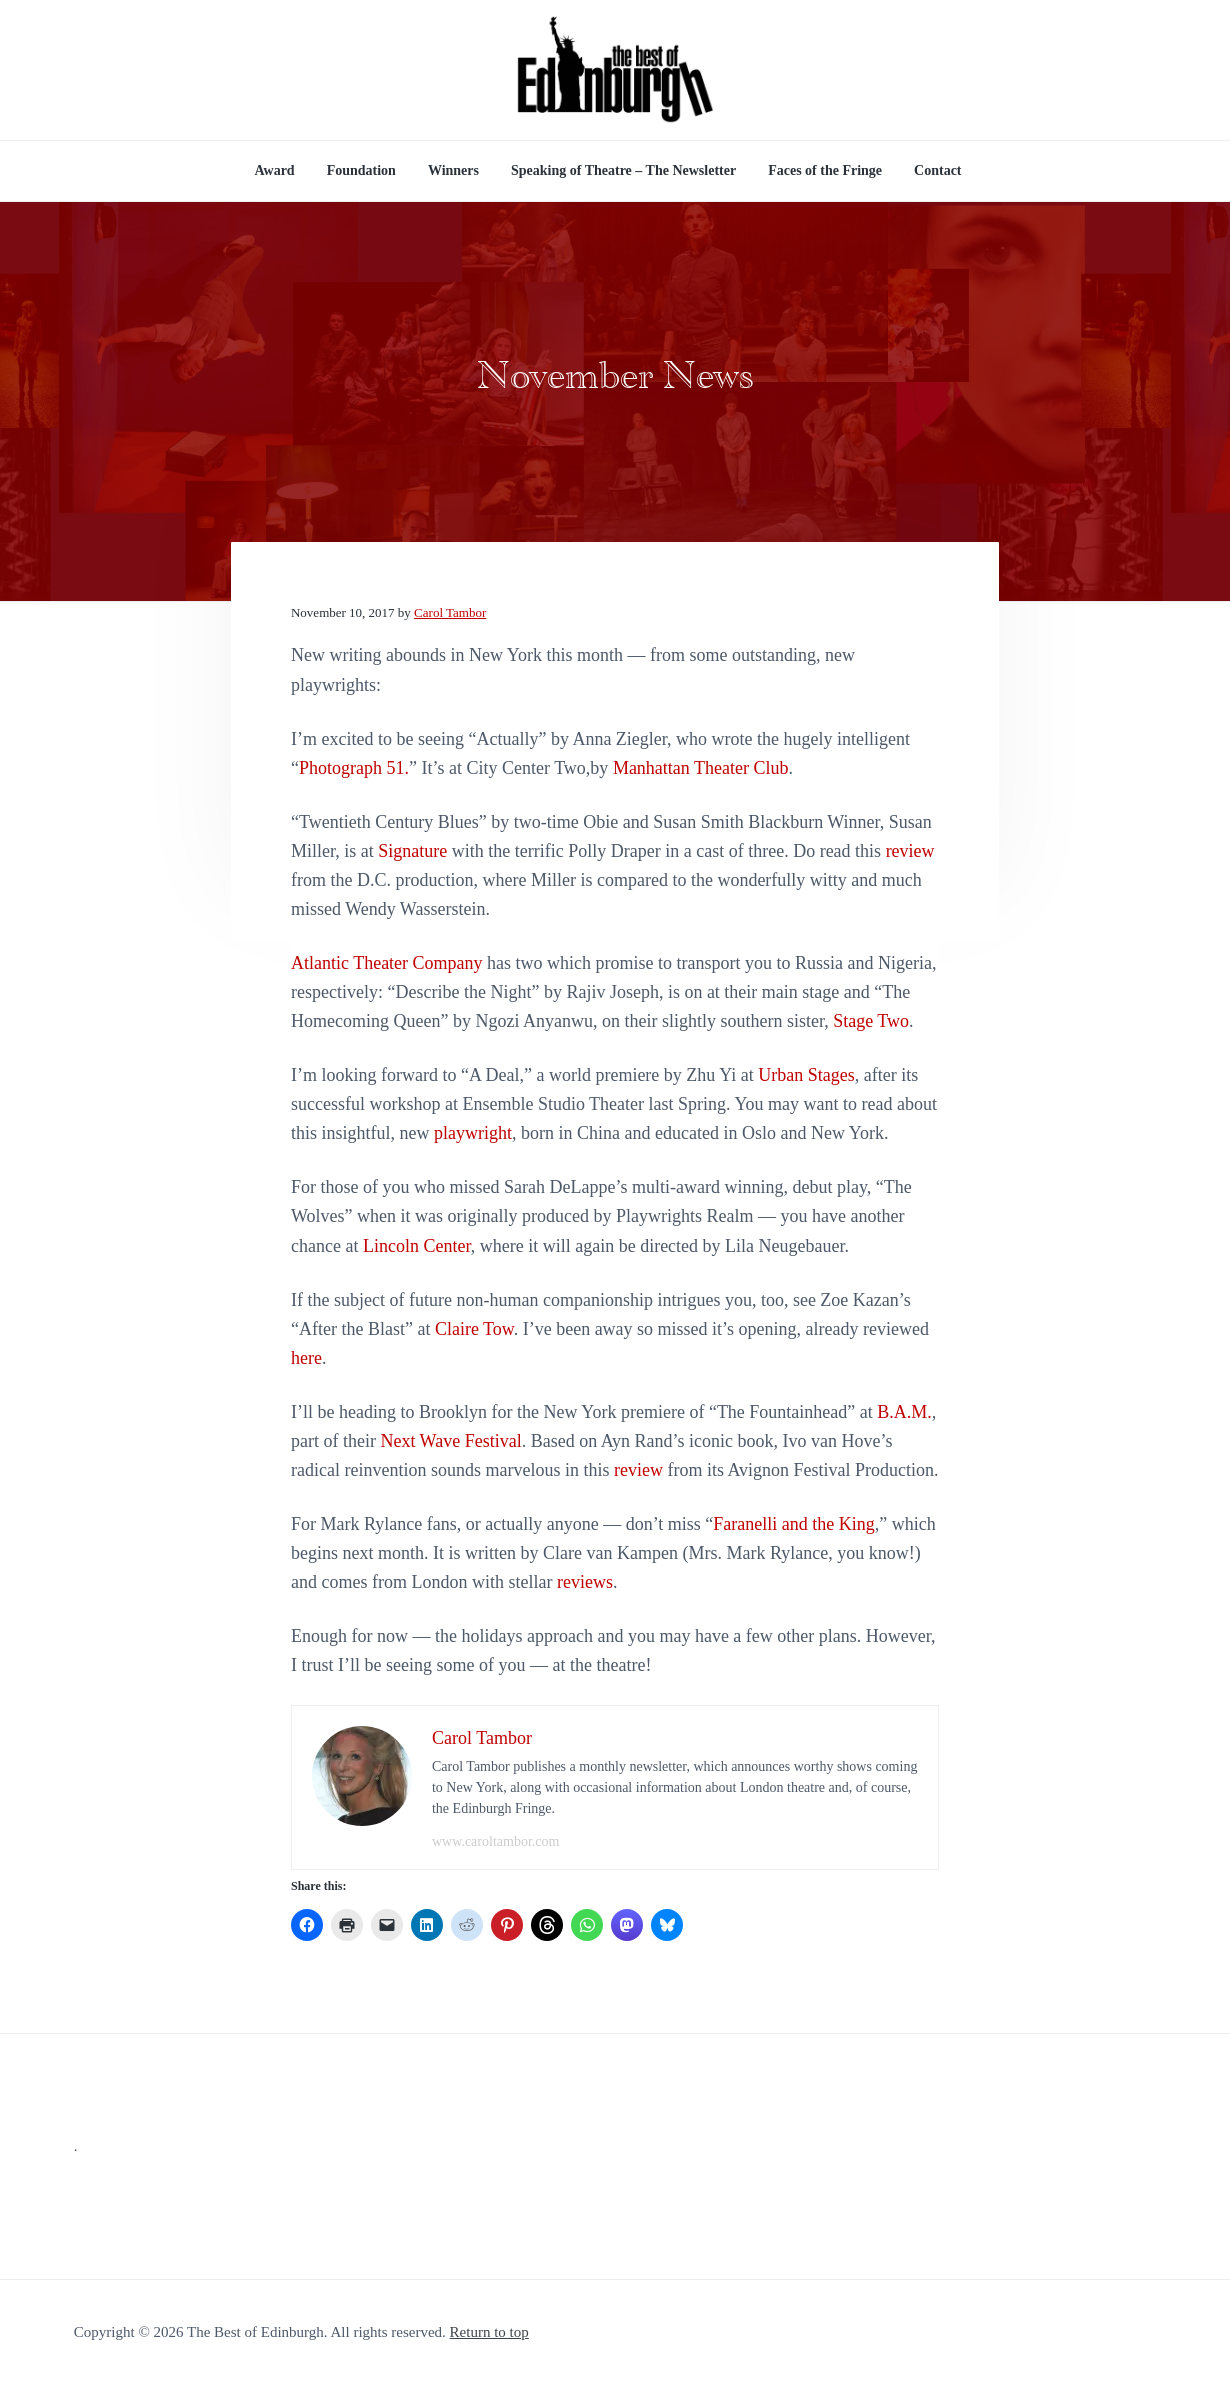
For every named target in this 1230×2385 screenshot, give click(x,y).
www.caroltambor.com (495, 1841)
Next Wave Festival (450, 1441)
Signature (412, 851)
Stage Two (871, 1021)
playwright (473, 1133)
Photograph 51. (354, 768)
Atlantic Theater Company (387, 963)
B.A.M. (904, 1412)
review (910, 851)
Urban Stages (806, 1075)
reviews (585, 1582)
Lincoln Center (417, 1246)
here (306, 1358)
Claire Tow (474, 1329)
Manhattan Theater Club (701, 768)
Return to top (489, 2332)
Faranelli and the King (793, 1524)
